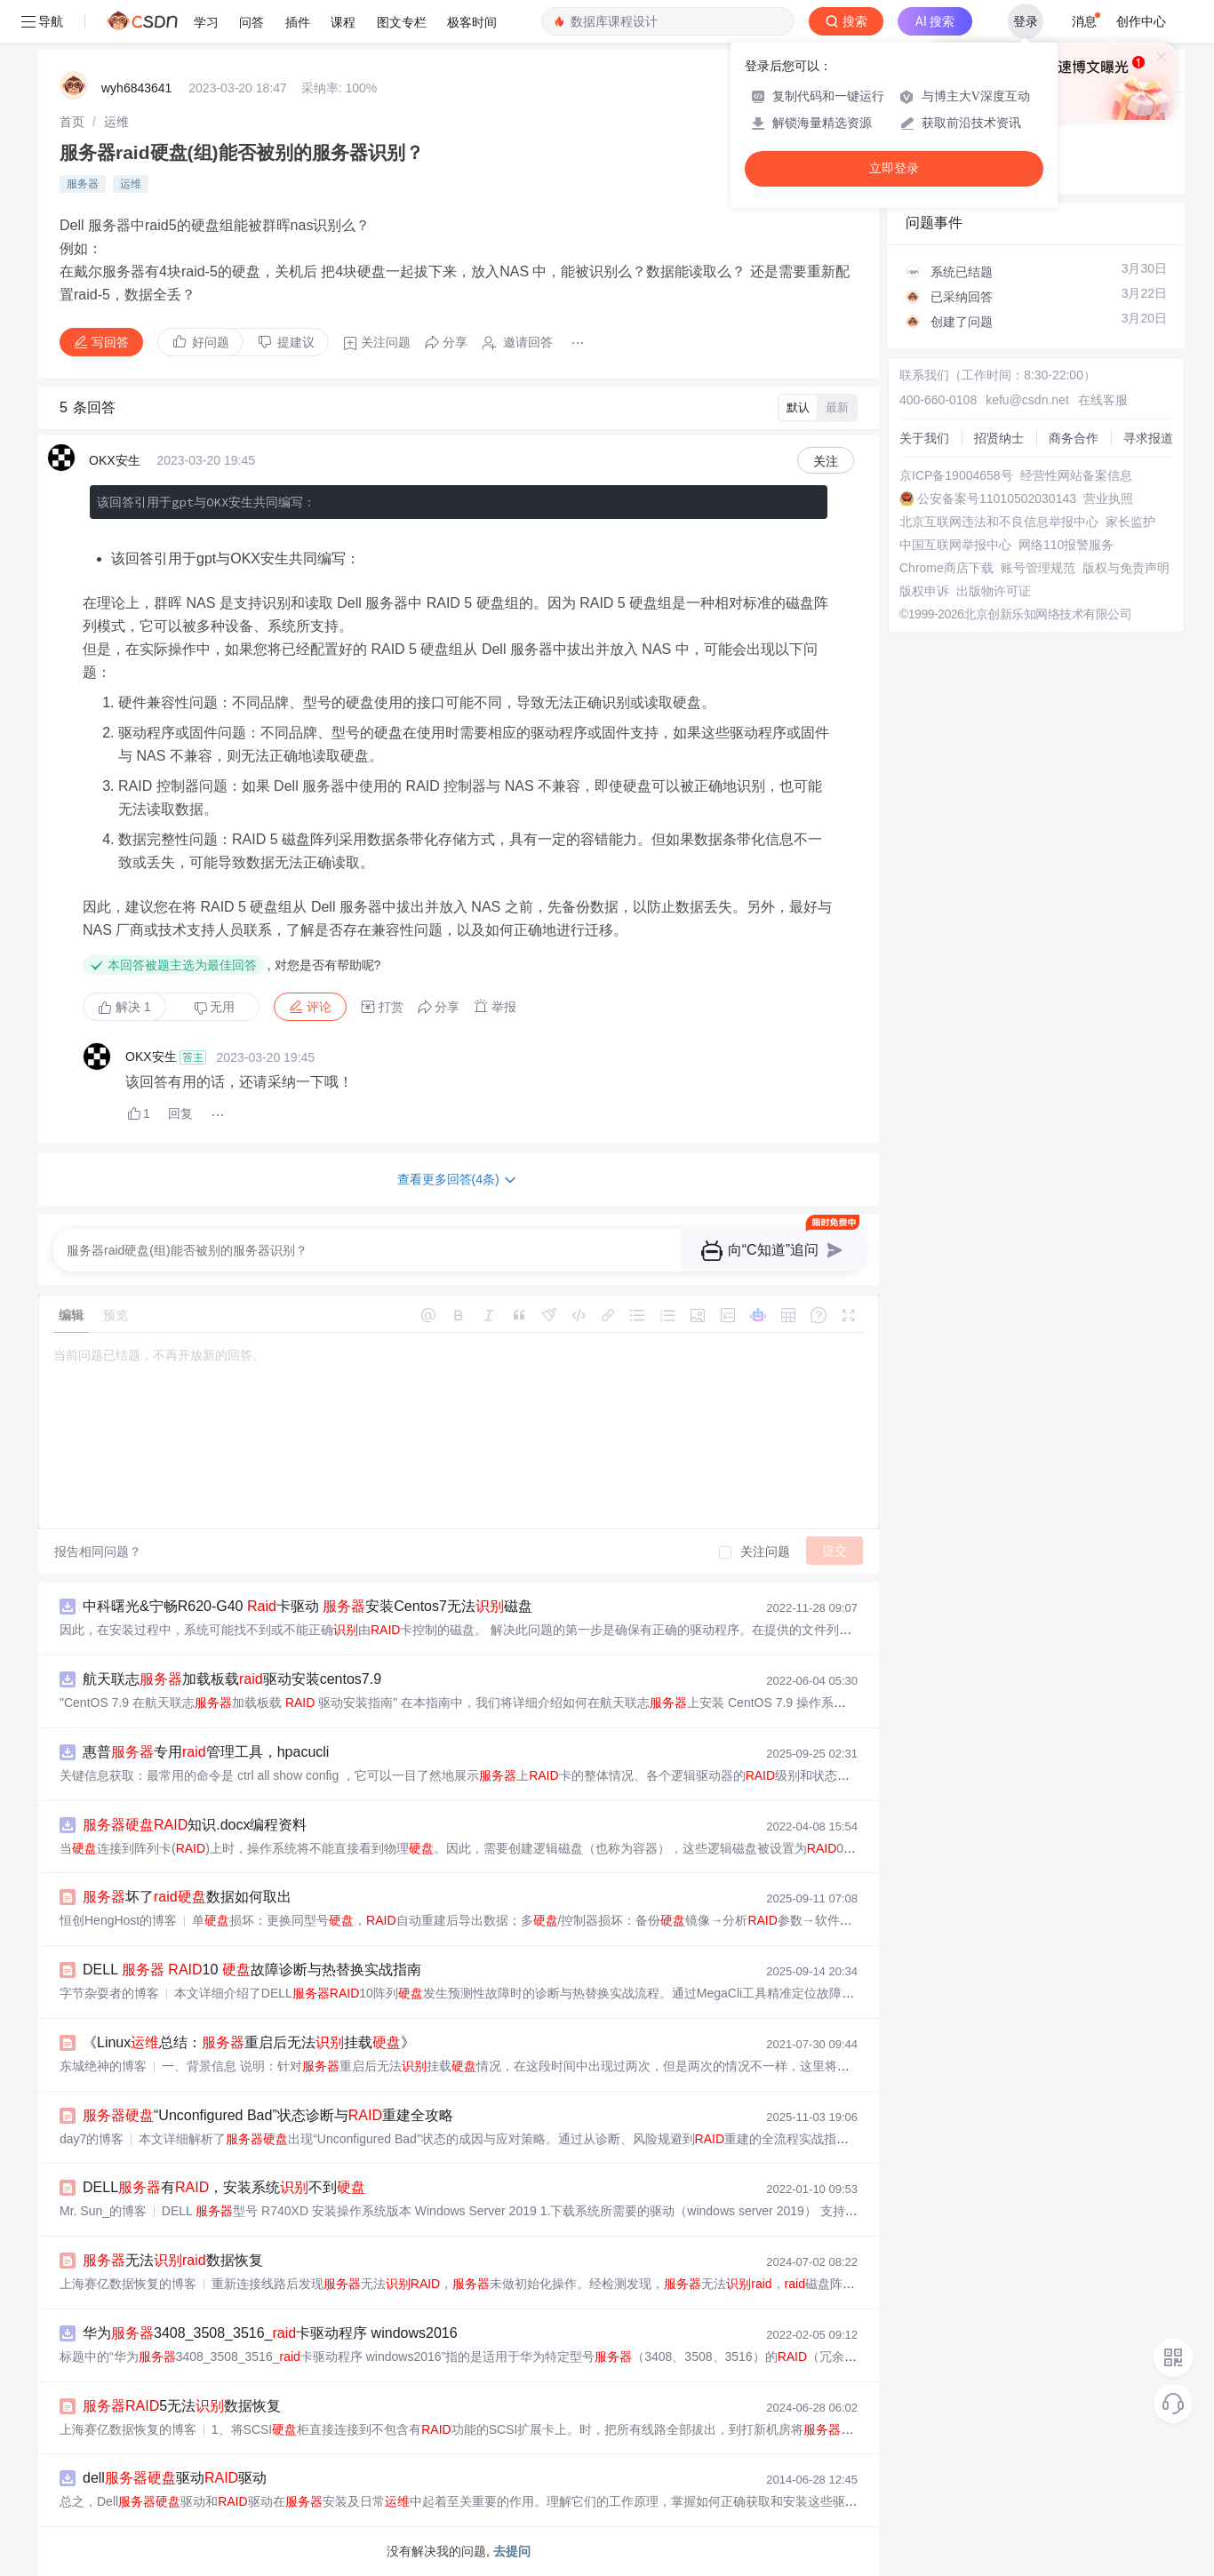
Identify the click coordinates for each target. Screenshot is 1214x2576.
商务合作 (1073, 438)
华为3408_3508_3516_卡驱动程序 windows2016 (270, 2333)
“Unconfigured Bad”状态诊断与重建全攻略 (268, 2115)
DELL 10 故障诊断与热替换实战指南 (252, 1969)
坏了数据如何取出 (187, 1896)
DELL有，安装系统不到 (224, 2187)
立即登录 (894, 168)
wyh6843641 (136, 88)
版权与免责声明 (1126, 568)
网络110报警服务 (1066, 545)
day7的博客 (92, 2139)
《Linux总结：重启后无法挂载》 (249, 2042)
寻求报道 (1148, 438)
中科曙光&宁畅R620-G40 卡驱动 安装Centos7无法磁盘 (307, 1606)
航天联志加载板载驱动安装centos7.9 (232, 1679)
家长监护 (1130, 521)
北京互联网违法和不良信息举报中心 (998, 521)
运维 (116, 122)
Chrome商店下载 (946, 568)
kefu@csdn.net (1027, 400)
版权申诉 (924, 591)
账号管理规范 (1038, 568)
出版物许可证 (993, 591)
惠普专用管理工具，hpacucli (206, 1751)
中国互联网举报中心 (955, 545)
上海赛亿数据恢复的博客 (128, 2284)
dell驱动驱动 (175, 2477)
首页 (72, 122)
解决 (124, 1007)
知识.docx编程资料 (195, 1824)
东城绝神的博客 (103, 2066)
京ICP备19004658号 (956, 475)
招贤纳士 (999, 438)
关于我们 (924, 438)
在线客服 (1103, 400)
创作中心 (1141, 21)
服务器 (83, 184)
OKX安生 (114, 460)
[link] (72, 122)
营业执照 (1108, 498)
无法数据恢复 (173, 2260)
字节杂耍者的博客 (109, 1993)
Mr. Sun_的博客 (103, 2211)
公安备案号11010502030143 (996, 498)
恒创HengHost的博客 (118, 1920)
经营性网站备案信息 (1076, 475)
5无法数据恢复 (182, 2405)
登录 (1025, 21)
